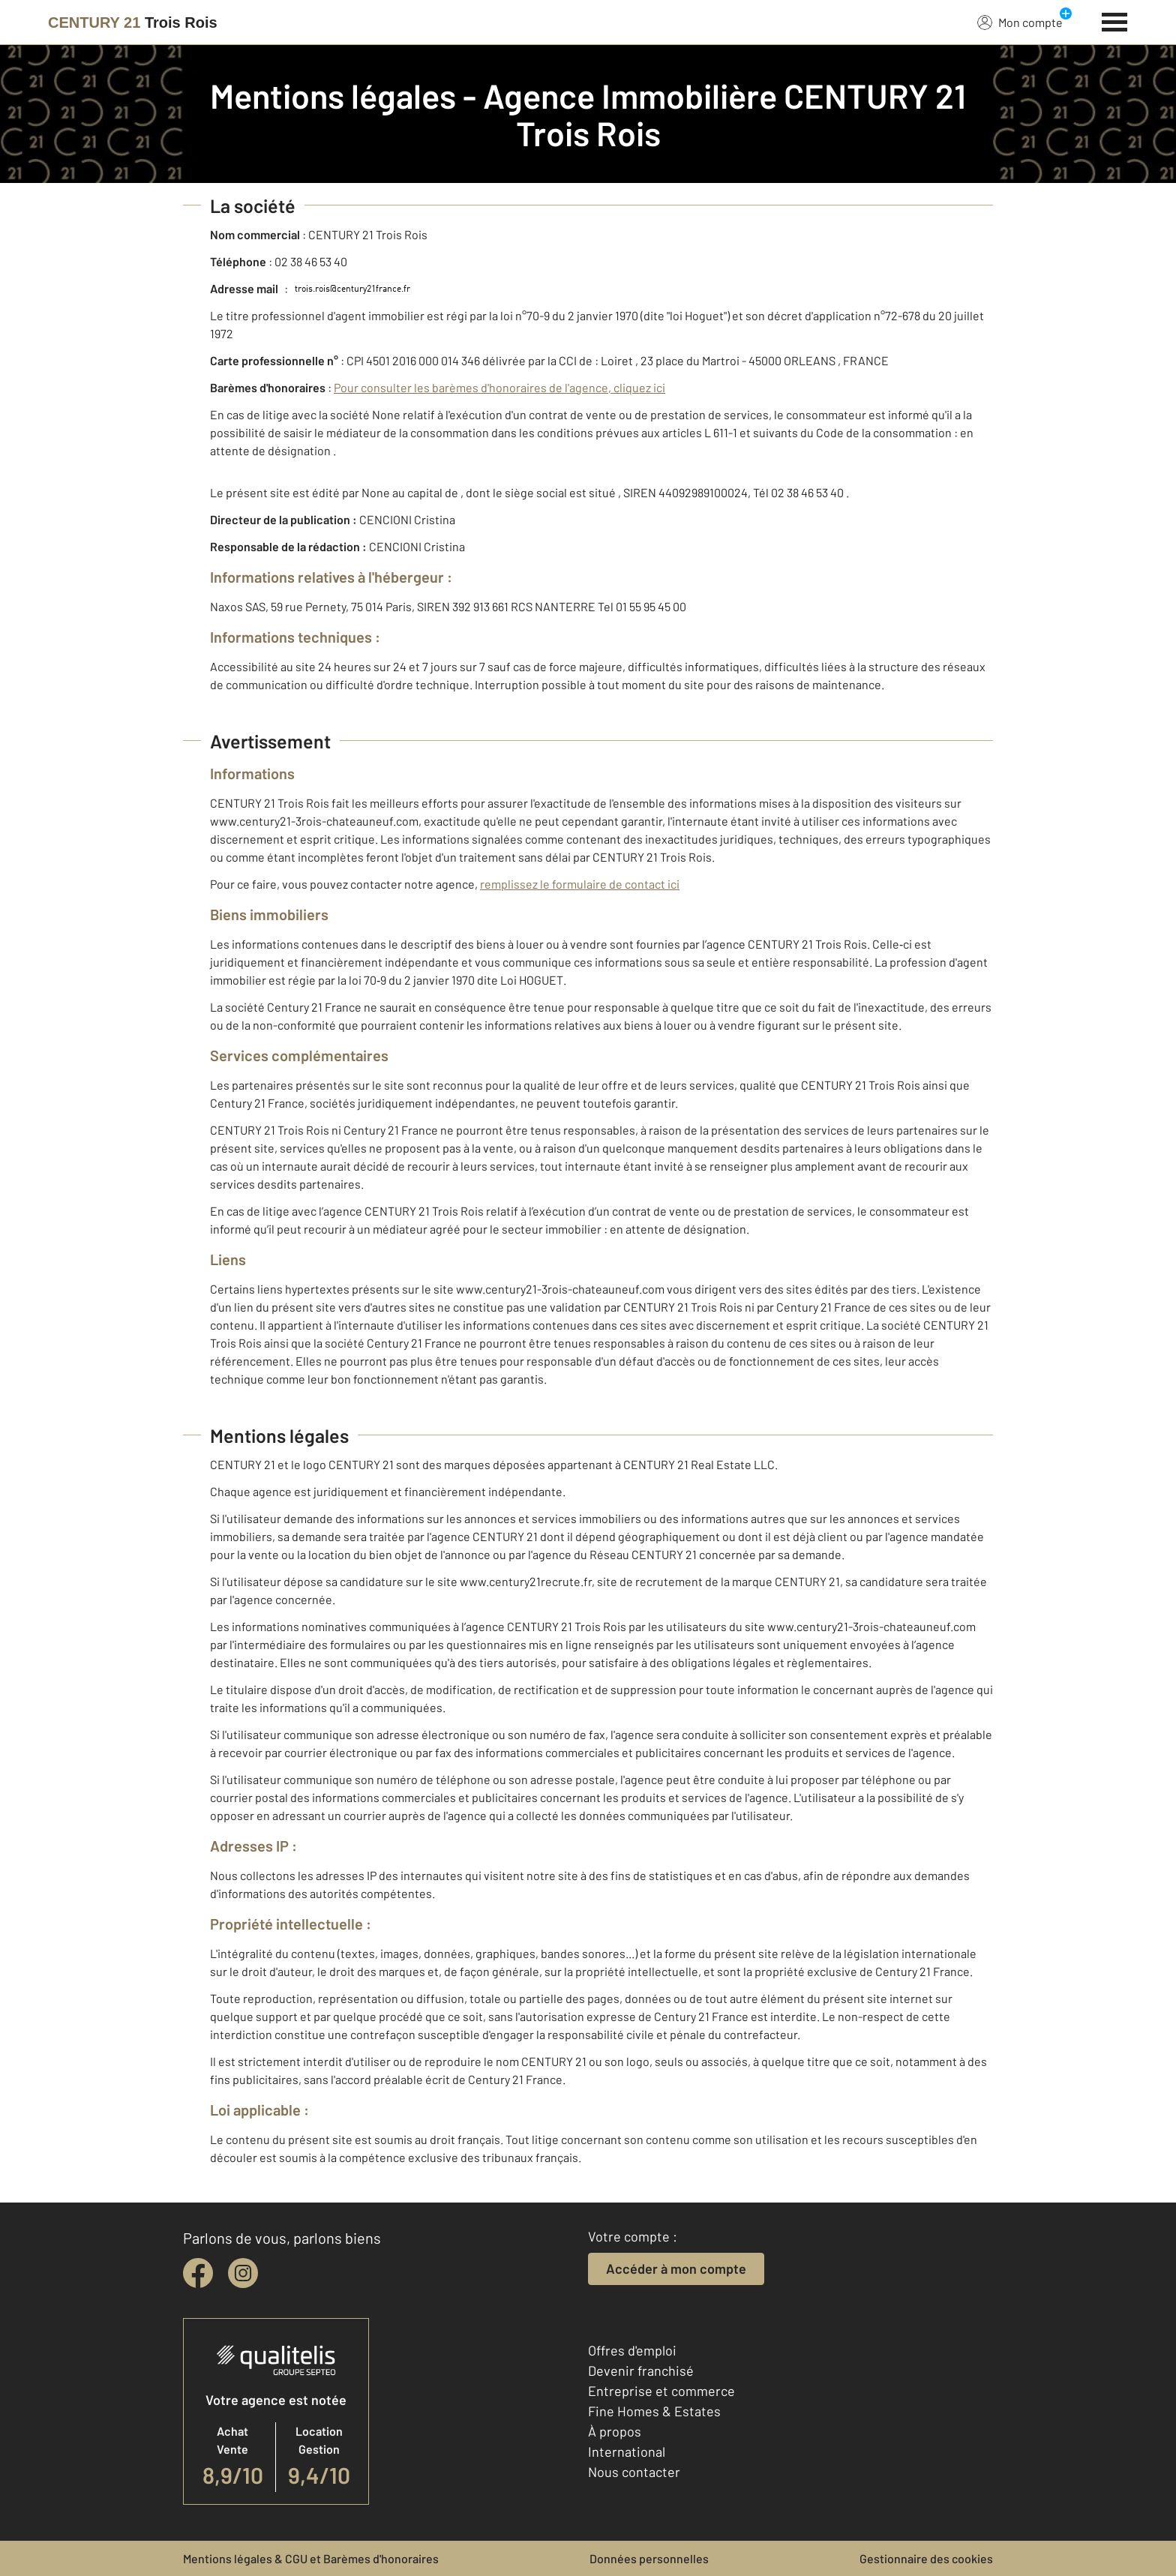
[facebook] (198, 2273)
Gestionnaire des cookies (926, 2558)
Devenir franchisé (641, 2370)
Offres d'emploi (632, 2350)
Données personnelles (649, 2558)
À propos (614, 2431)
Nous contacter (634, 2472)
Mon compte (1020, 21)
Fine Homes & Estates (654, 2411)
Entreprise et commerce (661, 2391)
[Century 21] (133, 22)
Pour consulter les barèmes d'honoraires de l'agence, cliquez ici (499, 387)
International (626, 2451)
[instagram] (243, 2273)
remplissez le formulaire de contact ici (580, 884)
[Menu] (1115, 20)
